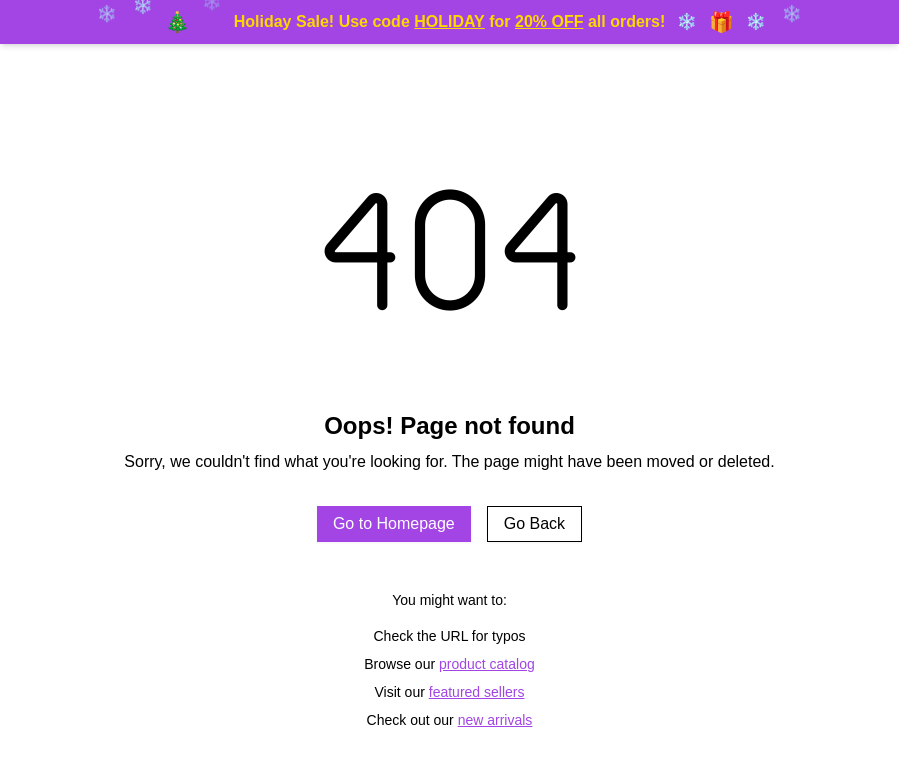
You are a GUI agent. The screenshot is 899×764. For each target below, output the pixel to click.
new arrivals (495, 720)
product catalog (487, 664)
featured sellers (477, 692)
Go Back (534, 523)
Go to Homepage (394, 523)
